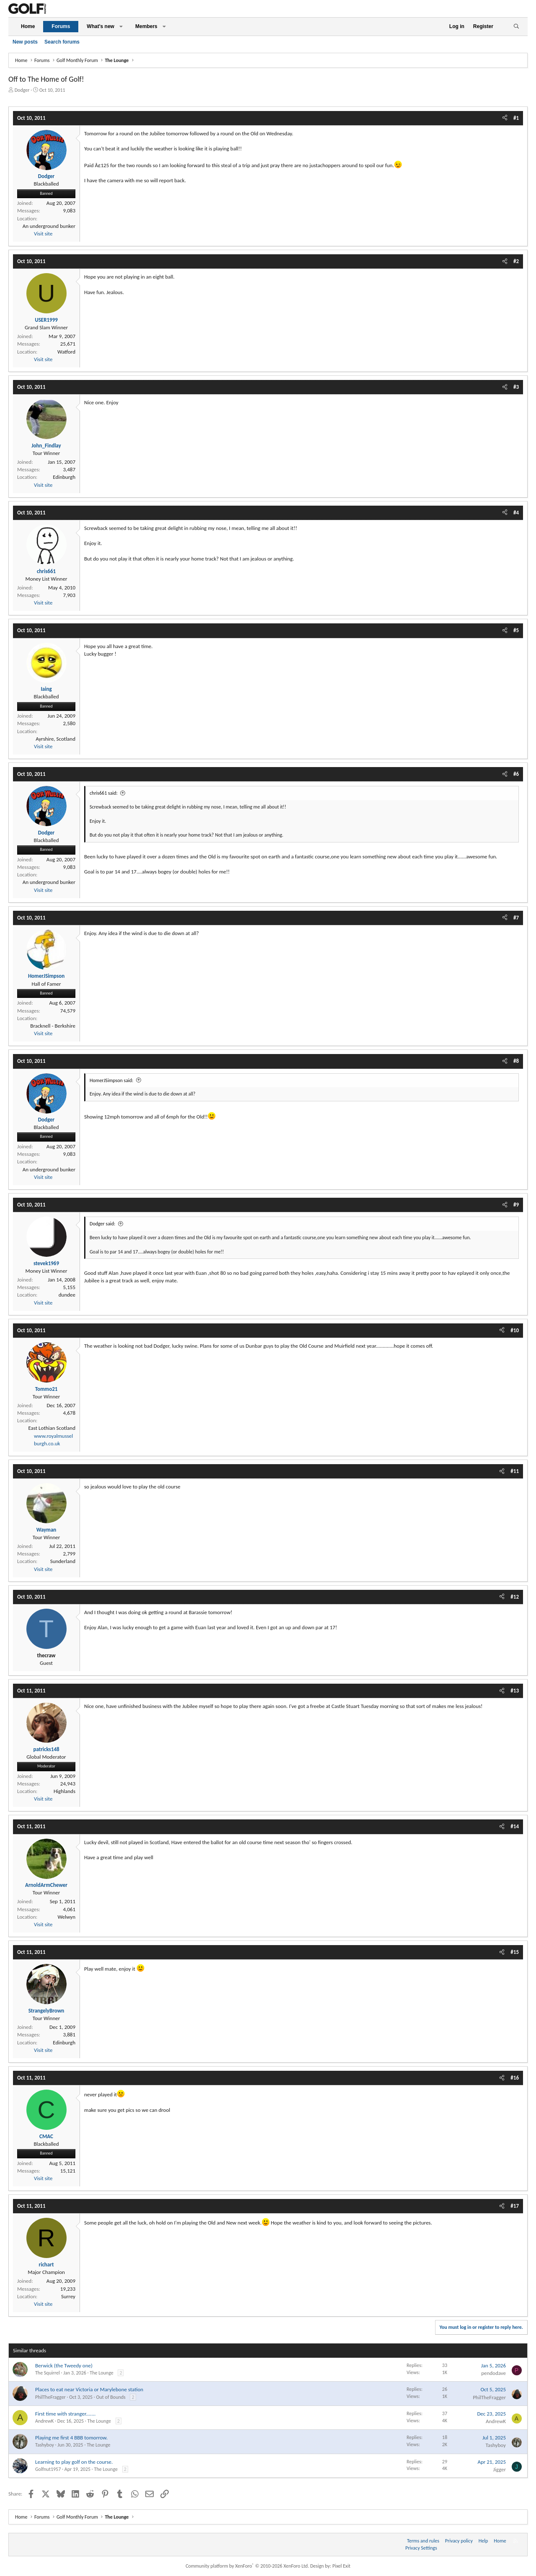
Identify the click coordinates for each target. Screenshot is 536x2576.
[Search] (516, 26)
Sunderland (62, 1561)
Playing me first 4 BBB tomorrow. (71, 2437)
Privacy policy (459, 2541)
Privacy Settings (421, 2548)
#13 (514, 1690)
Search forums (62, 42)
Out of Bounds (111, 2397)
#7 (516, 918)
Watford (66, 352)
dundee (67, 1295)
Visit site (43, 233)
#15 (514, 1952)
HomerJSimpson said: (111, 1080)
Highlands (64, 1791)
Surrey (68, 2296)
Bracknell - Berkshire (52, 1026)
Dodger (22, 90)
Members (146, 26)
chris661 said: (104, 793)
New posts (25, 42)
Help (483, 2541)
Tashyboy (44, 2445)
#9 (516, 1204)
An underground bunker (49, 226)
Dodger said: (102, 1224)
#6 (516, 774)
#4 (516, 512)
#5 (516, 630)
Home (28, 26)
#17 (514, 2206)
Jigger (499, 2469)
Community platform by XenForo (247, 2566)
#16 (514, 2078)
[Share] (504, 118)
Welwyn (66, 1917)
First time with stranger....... (65, 2414)
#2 (516, 261)
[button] (121, 26)
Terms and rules (423, 2541)
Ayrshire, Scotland (55, 739)
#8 (516, 1061)
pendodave (493, 2373)
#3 (516, 387)
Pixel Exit (341, 2566)
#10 (514, 1330)
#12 (514, 1597)
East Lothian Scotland (51, 1428)
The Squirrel (47, 2373)
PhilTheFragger (50, 2397)
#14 (514, 1826)
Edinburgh (64, 477)
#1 (516, 118)
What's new (100, 26)
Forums (61, 26)
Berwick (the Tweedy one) (64, 2365)
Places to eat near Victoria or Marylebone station (89, 2389)
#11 (514, 1471)
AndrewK (44, 2421)
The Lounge (101, 2373)
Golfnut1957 (48, 2469)
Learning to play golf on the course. (74, 2462)
